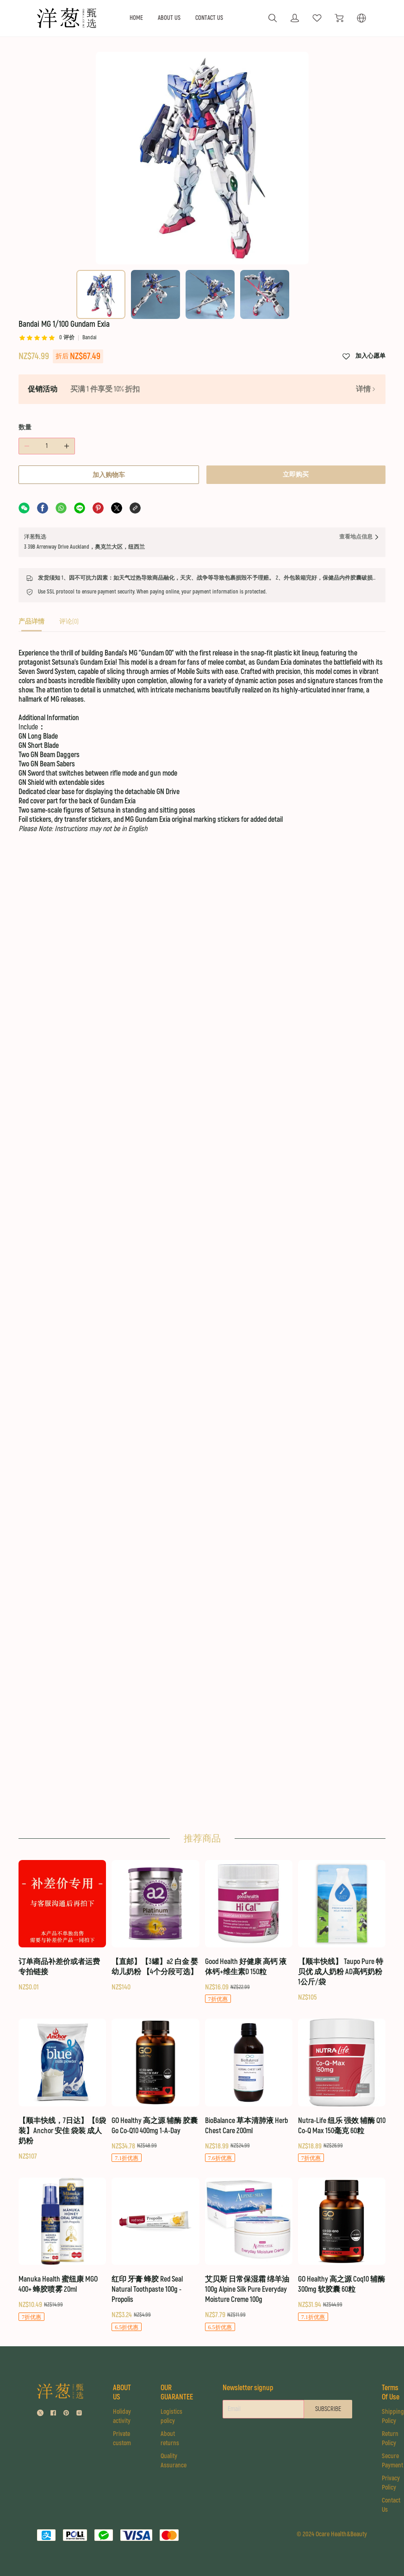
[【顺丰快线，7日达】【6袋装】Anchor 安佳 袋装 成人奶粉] (62, 2089)
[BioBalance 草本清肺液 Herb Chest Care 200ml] (248, 2090)
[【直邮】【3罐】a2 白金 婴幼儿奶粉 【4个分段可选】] (155, 1926)
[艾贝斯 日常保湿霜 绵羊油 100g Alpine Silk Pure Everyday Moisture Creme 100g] (248, 2254)
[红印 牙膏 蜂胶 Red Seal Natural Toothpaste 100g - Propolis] (155, 2254)
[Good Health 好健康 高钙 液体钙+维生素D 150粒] (248, 1932)
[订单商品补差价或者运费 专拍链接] (62, 1926)
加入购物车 (109, 475)
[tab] (31, 624)
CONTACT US (209, 18)
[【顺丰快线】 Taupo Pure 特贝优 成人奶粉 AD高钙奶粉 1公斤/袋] (341, 1931)
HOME (136, 18)
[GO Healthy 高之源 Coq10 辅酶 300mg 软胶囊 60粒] (341, 2249)
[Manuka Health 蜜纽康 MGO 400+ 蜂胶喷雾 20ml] (62, 2249)
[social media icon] (40, 2413)
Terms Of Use (390, 2392)
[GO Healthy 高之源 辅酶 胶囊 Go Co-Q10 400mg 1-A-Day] (155, 2090)
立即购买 (296, 474)
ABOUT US (169, 18)
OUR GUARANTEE (177, 2392)
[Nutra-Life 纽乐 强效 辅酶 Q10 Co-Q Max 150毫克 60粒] (341, 2090)
